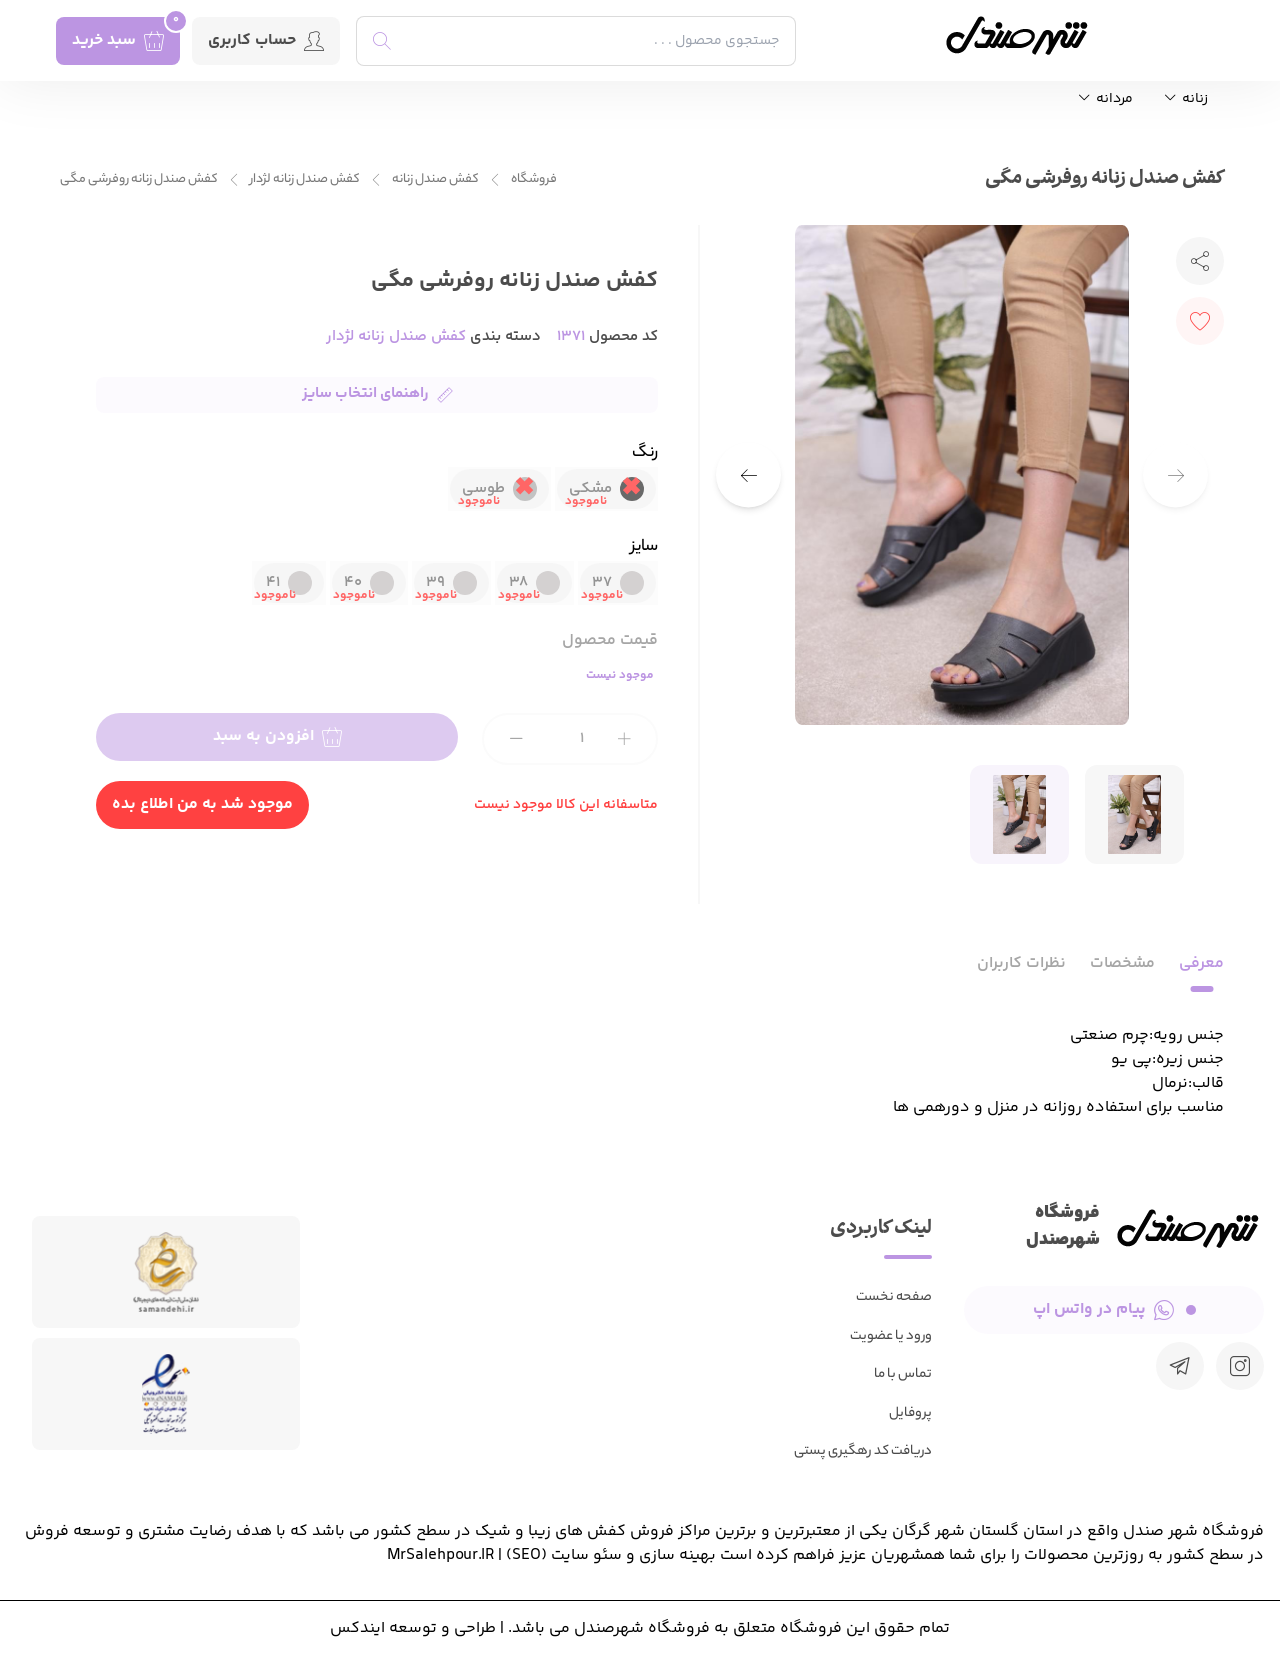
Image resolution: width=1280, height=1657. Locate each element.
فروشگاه (534, 179)
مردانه (1106, 99)
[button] (748, 475)
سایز (644, 548)
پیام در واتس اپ (1114, 1309)
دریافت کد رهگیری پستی (863, 1451)
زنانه (1186, 99)
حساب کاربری (266, 40)
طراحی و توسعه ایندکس (413, 1628)
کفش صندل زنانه (435, 179)
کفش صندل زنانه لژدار (305, 179)
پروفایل (910, 1413)
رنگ (645, 454)
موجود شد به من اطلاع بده (202, 804)
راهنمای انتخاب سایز (377, 393)
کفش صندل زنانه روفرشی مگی (139, 179)
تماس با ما (903, 1374)
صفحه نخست (894, 1297)
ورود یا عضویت (891, 1336)
